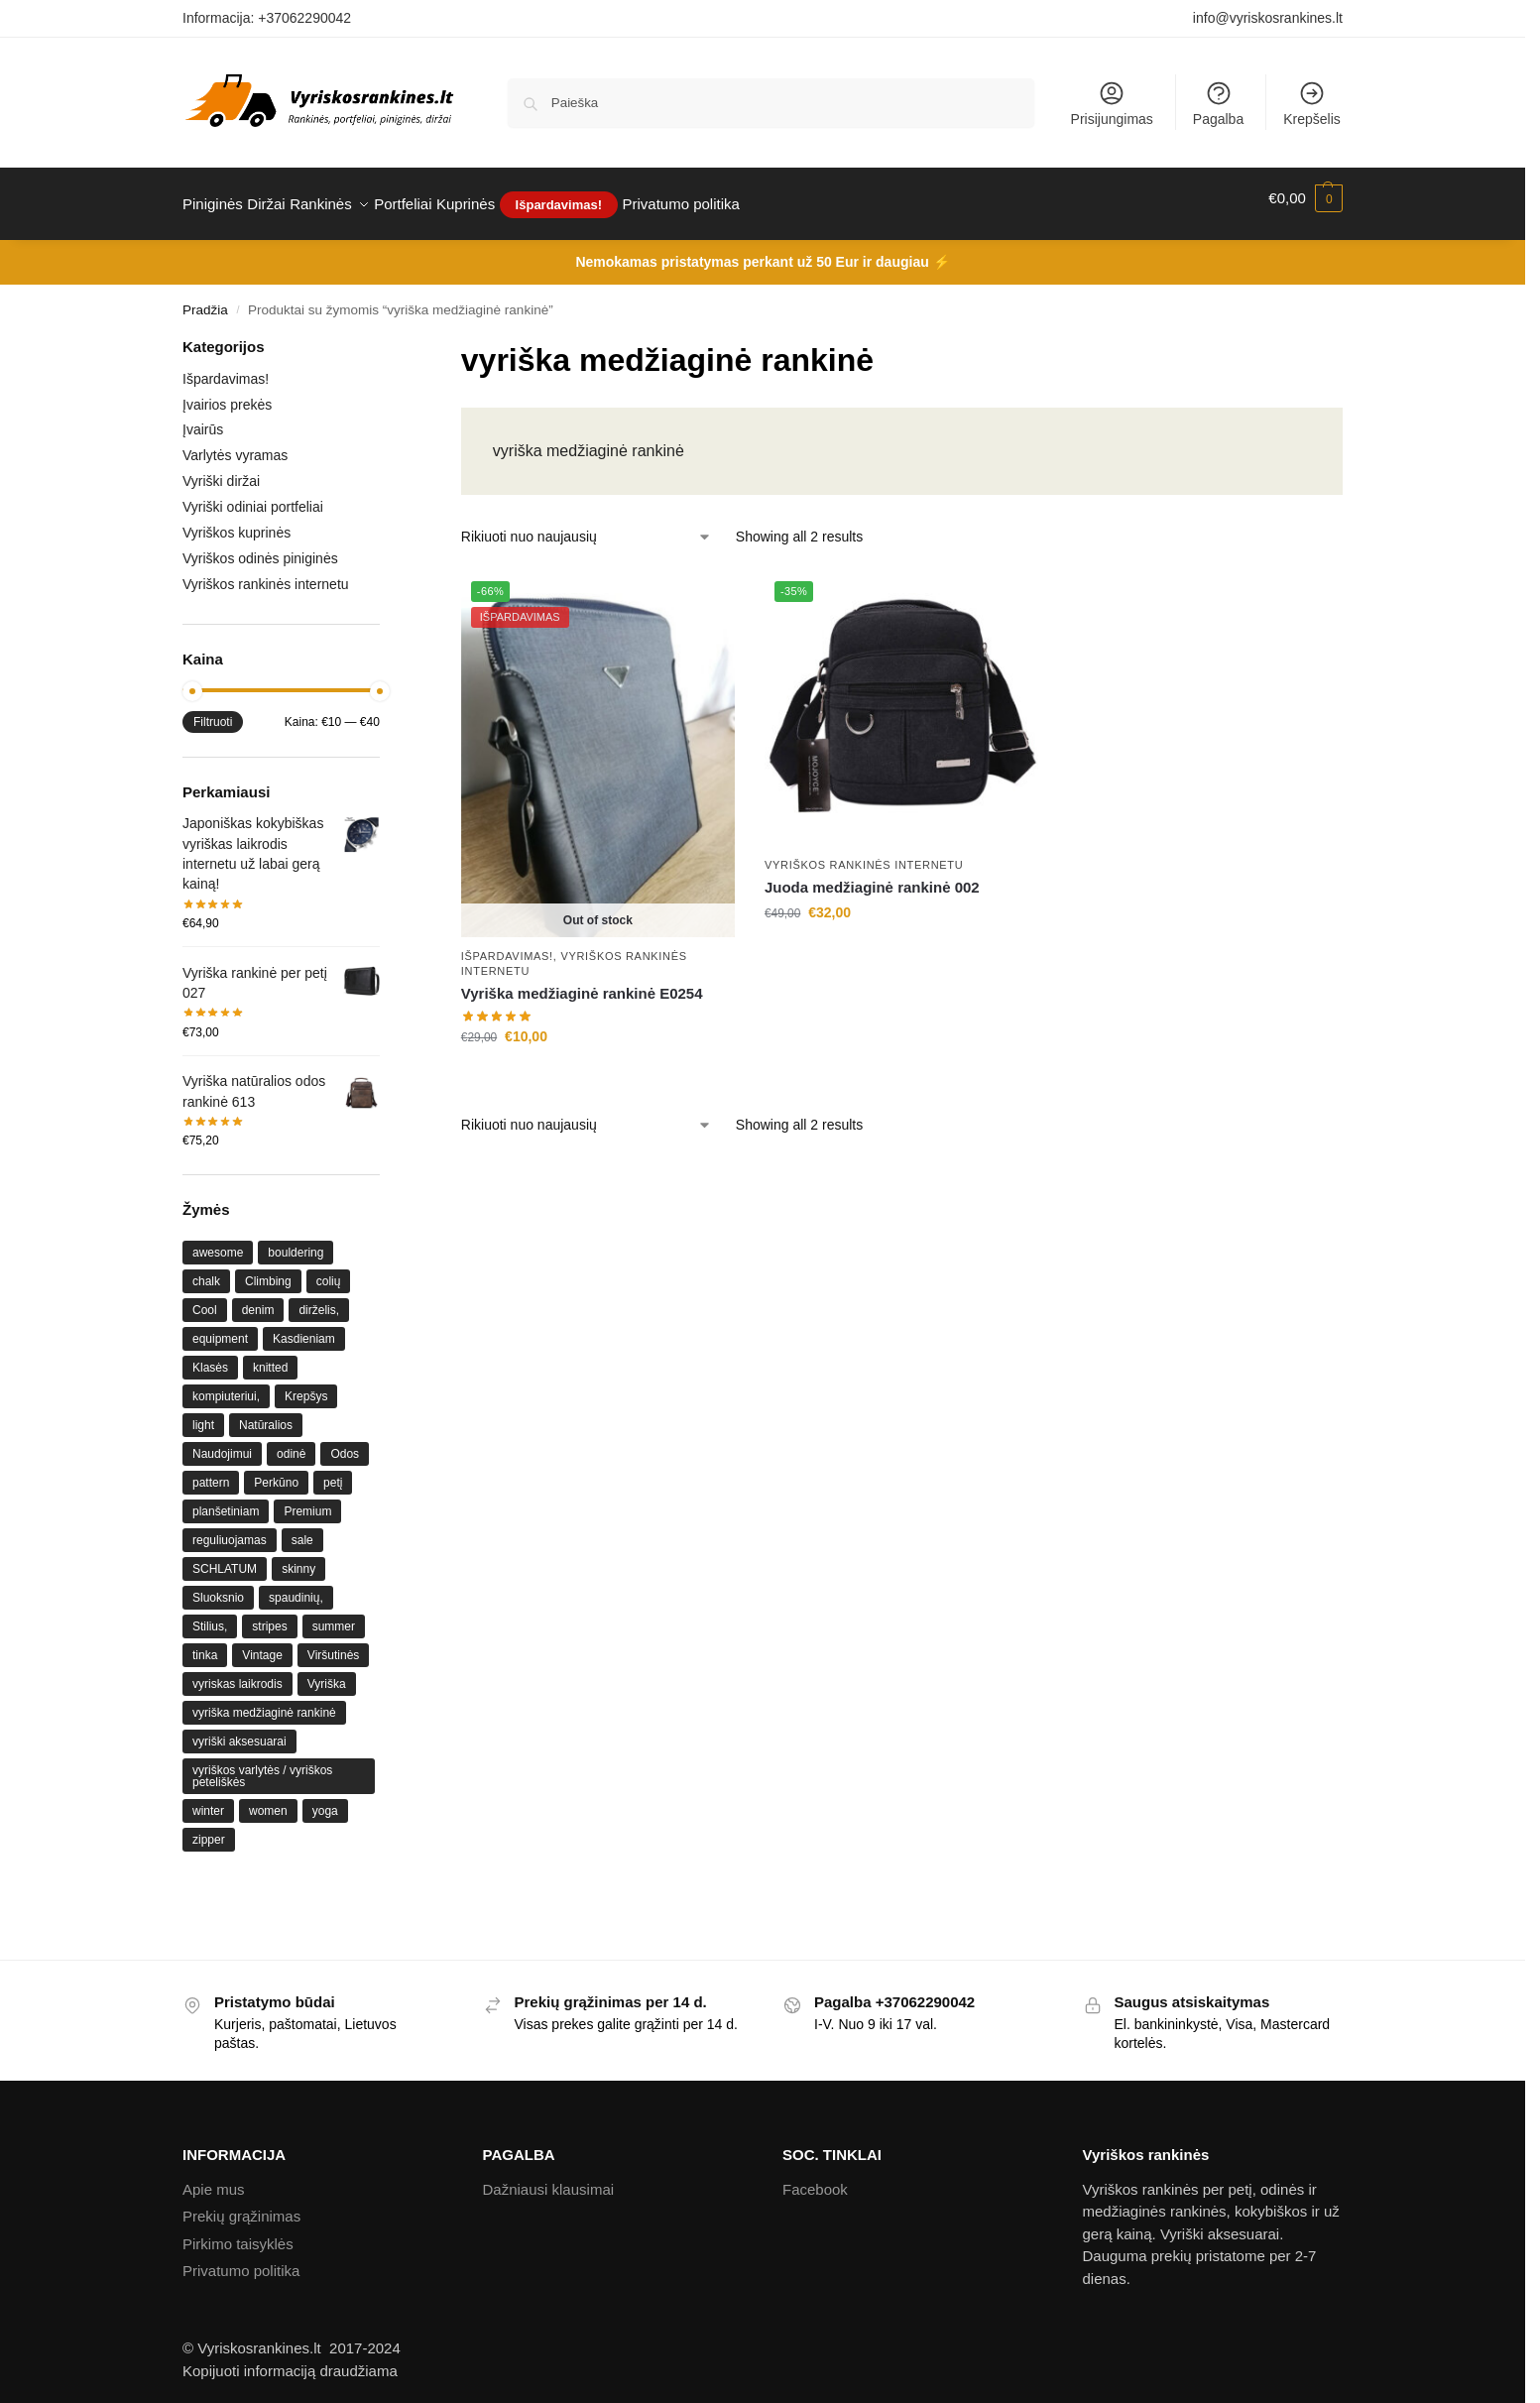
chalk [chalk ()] (206, 1270)
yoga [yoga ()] (325, 1800)
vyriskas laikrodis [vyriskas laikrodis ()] (237, 1673)
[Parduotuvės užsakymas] (586, 526)
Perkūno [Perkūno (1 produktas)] (276, 1472)
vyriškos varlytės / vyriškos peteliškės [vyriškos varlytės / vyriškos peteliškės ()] (262, 1765)
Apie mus (213, 2178)
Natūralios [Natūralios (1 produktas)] (266, 1414)
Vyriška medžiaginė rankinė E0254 (582, 982)
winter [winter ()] (208, 1800)
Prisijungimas (1112, 103)
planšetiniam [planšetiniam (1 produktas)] (225, 1500)
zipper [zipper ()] (208, 1829)
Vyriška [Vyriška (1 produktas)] (326, 1673)
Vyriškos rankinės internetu (864, 853)
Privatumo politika (240, 2259)
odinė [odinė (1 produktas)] (291, 1443)
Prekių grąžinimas (241, 2205)
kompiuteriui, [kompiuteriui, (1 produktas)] (226, 1385)
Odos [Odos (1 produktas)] (344, 1443)
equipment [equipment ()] (220, 1328)
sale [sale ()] (302, 1529)
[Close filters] (386, 337)
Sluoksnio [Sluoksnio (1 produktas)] (218, 1587)
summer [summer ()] (333, 1615)
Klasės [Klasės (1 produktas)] (210, 1357)
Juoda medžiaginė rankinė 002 (872, 876)
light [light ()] (203, 1414)
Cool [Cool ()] (204, 1299)
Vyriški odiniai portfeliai (252, 496)
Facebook (815, 2178)
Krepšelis (1312, 103)
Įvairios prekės (227, 393)
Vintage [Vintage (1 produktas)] (262, 1644)
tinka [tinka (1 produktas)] (204, 1644)
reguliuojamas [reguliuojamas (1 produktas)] (229, 1529)
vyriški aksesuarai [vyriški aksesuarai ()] (239, 1731)
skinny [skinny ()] (298, 1558)
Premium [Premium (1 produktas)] (307, 1500)
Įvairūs (202, 418)
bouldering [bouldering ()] (295, 1242)
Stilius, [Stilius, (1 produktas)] (209, 1615)
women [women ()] (268, 1800)
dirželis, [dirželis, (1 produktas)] (318, 1299)
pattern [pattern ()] (210, 1472)
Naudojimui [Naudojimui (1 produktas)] (222, 1443)
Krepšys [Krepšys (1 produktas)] (306, 1385)
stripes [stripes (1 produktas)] (269, 1615)
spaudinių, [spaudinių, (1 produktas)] (296, 1587)
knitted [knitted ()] (270, 1357)
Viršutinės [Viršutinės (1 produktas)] (333, 1644)
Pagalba (1218, 103)
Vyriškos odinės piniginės (260, 547)
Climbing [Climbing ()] (268, 1270)
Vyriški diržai (221, 470)
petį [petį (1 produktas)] (332, 1472)
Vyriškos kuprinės (236, 522)
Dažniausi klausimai (549, 2178)
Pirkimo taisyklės (238, 2232)
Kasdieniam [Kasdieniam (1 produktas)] (304, 1328)
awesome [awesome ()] (217, 1242)
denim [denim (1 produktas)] (258, 1299)
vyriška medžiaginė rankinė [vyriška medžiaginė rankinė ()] (264, 1702)
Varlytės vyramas (235, 444)
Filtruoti (212, 711)
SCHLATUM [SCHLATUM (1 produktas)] (224, 1558)
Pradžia (205, 299)
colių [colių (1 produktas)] (328, 1270)
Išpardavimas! (507, 944)
